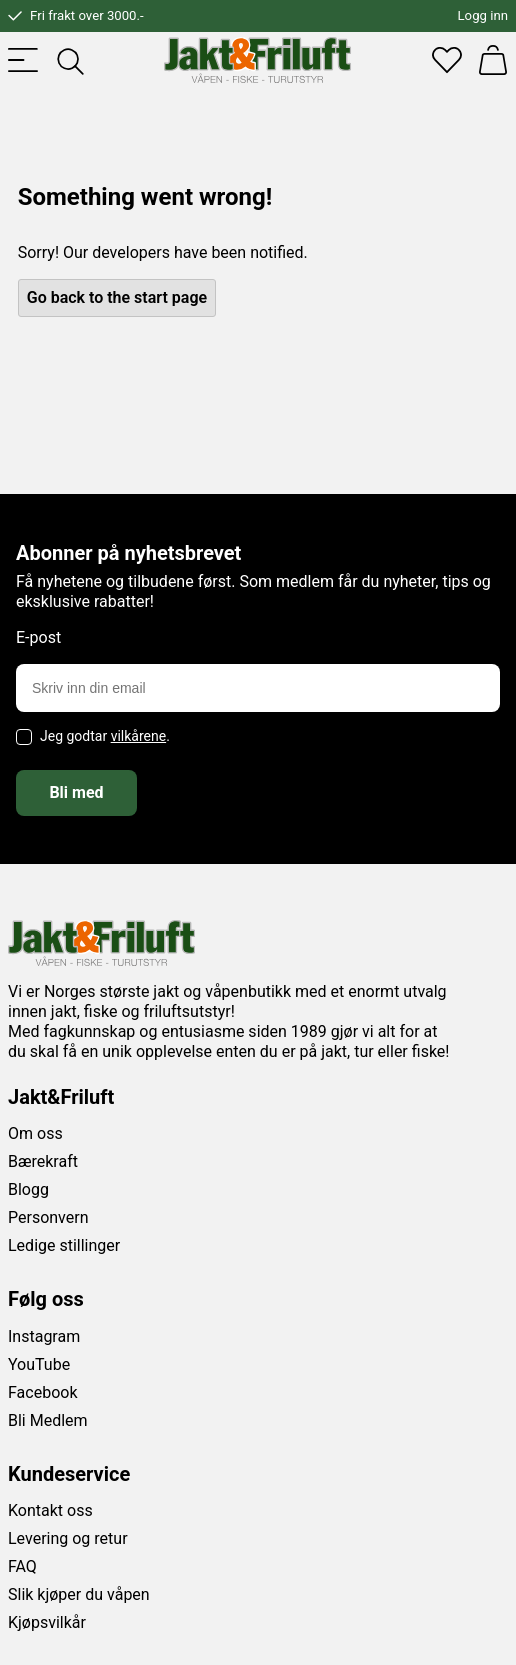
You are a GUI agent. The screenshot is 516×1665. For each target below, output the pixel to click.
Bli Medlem (48, 1420)
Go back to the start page (117, 297)
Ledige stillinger (64, 1245)
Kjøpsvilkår (47, 1622)
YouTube (39, 1364)
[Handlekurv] (493, 60)
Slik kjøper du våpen (79, 1594)
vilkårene (139, 736)
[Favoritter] (447, 60)
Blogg (28, 1189)
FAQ (22, 1566)
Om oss (35, 1133)
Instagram (44, 1336)
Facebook (42, 1392)
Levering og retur (68, 1538)
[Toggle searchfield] (69, 60)
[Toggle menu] (23, 60)
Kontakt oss (50, 1510)
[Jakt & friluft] (257, 60)
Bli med (76, 792)
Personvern (48, 1217)
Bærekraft (43, 1161)
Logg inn (483, 15)
